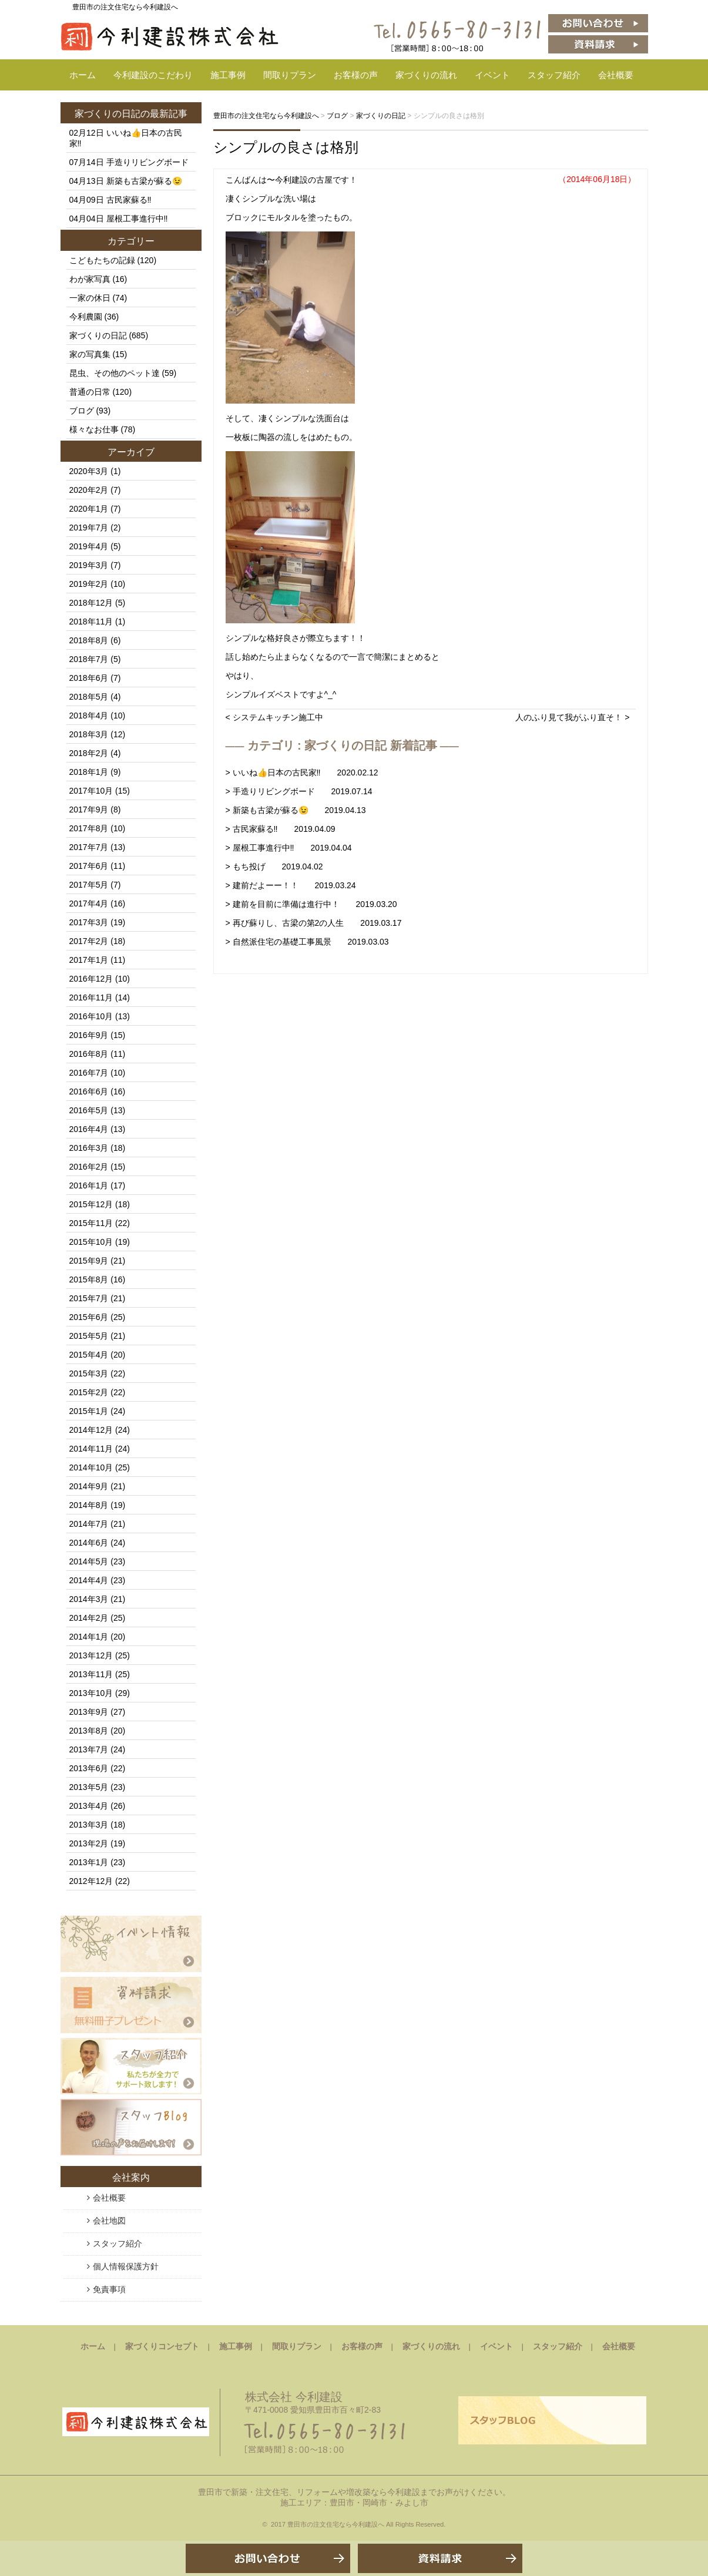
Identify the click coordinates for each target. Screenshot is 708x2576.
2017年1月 (89, 960)
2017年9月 (89, 809)
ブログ (81, 410)
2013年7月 (89, 1749)
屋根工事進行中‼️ (137, 218)
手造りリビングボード (147, 162)
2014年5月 (89, 1561)
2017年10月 (91, 790)
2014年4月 (89, 1580)
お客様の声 (356, 75)
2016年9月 (89, 1035)
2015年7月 (89, 1298)
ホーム (82, 75)
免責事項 (109, 2289)
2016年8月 (89, 1054)
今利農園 (85, 316)
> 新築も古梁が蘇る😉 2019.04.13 (296, 810)
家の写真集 (89, 354)
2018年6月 (89, 678)
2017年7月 (89, 847)
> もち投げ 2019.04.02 (274, 866)
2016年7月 (89, 1072)
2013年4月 (89, 1806)
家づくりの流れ (426, 75)
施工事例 (228, 75)
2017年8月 (89, 828)
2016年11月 (91, 997)
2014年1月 (89, 1636)
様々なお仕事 (94, 429)
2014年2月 (89, 1618)
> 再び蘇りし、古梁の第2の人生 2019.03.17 (314, 923)
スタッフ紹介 (554, 75)
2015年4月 (89, 1354)
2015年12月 (91, 1204)
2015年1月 (89, 1411)
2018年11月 (91, 621)
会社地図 (109, 2220)
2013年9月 (89, 1712)
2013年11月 (91, 1674)
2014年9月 (89, 1486)
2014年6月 (89, 1542)
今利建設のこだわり (153, 75)
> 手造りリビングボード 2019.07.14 (299, 791)
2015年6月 (89, 1317)
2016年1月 (89, 1185)
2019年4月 (89, 546)
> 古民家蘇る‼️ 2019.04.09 (280, 829)
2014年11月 (91, 1448)
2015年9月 (89, 1260)
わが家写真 (89, 279)
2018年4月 (89, 715)
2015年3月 (89, 1373)
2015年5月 (89, 1336)
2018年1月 (89, 772)
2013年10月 (91, 1693)
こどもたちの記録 (102, 260)
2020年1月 (89, 508)
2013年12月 (91, 1655)
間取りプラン (289, 75)
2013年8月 (89, 1730)
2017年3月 (89, 922)
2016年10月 (91, 1016)
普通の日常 (89, 392)
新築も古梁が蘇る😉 (144, 181)
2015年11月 (91, 1223)
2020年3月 (89, 471)
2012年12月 (91, 1881)
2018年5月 (89, 696)
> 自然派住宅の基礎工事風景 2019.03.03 (307, 941)
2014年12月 (91, 1430)
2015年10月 (91, 1242)
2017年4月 (89, 903)
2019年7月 (89, 527)
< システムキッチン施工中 (274, 717)
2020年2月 (89, 490)
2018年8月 (89, 640)
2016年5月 (89, 1110)
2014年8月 (89, 1505)
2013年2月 (89, 1843)
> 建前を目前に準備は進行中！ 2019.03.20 (311, 904)
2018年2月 (89, 753)
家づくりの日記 (107, 114)
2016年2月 (89, 1166)
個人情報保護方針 (126, 2266)
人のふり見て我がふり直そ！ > (572, 717)
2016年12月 (91, 978)
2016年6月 (89, 1091)
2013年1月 (89, 1862)
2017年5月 (89, 884)
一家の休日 (89, 298)
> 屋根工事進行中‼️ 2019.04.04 (289, 847)
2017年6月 (89, 866)
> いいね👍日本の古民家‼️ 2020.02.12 (302, 772)
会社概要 (615, 75)
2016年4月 (89, 1129)
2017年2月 (89, 941)
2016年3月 (89, 1148)
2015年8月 (89, 1279)
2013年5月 (89, 1787)
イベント (492, 75)
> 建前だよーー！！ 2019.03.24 (291, 885)
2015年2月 (89, 1392)
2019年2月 (89, 584)
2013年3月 (89, 1824)
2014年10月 (91, 1467)
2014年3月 (89, 1599)
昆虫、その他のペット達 (114, 373)
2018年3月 (89, 734)
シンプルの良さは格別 (285, 147)
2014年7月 (89, 1524)
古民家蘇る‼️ (129, 199)
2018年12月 (91, 602)
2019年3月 (89, 565)
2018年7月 (89, 659)
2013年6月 (89, 1768)
